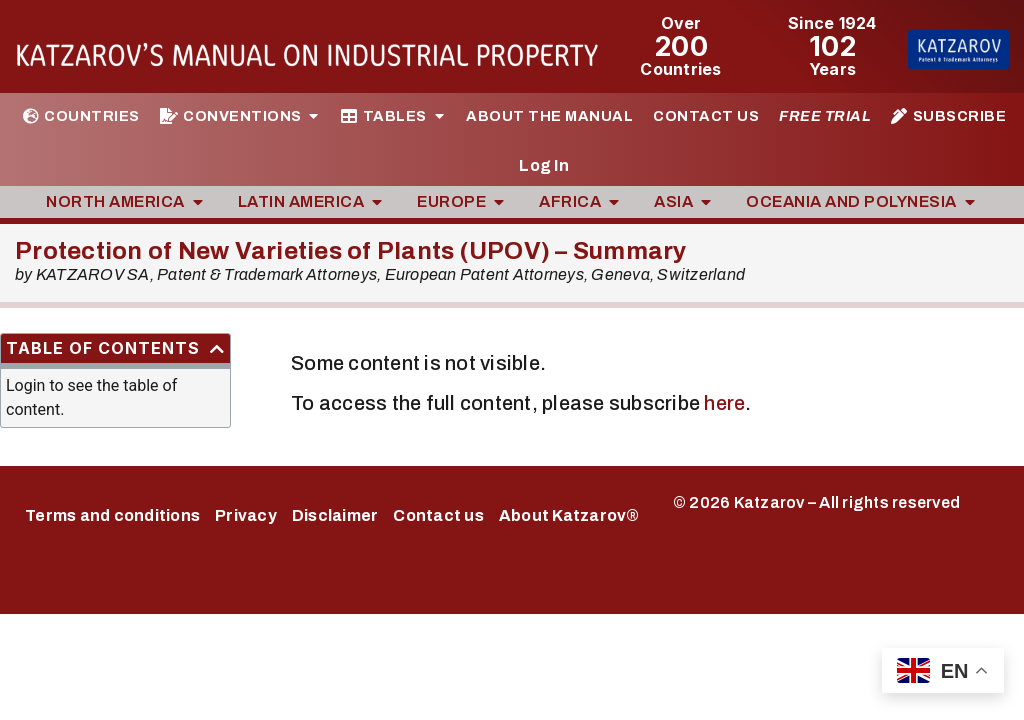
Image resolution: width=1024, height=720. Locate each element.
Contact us (438, 515)
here (724, 403)
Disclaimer (335, 515)
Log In (544, 165)
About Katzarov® (569, 515)
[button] (217, 349)
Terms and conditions (112, 515)
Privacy (246, 515)
